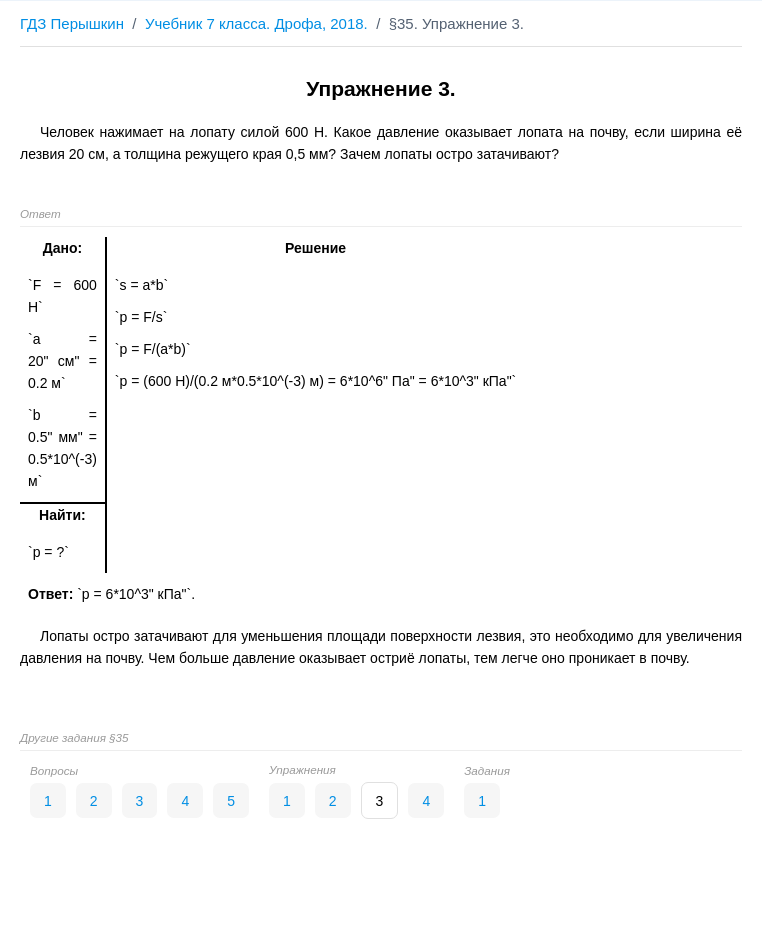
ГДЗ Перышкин (72, 23)
